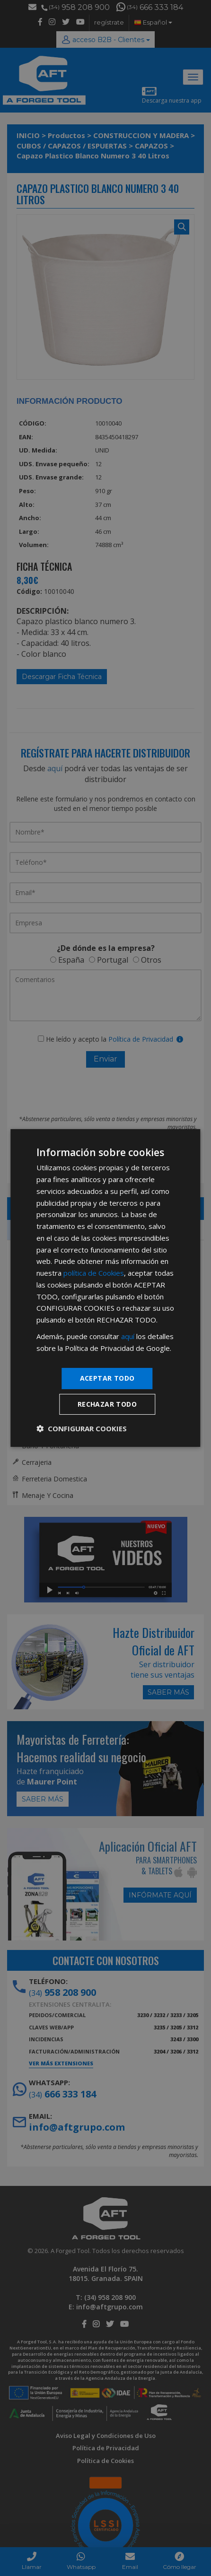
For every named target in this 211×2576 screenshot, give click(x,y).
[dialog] (105, 1288)
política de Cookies (93, 1273)
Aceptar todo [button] (107, 1378)
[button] (81, 1428)
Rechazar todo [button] (107, 1404)
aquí (127, 1336)
